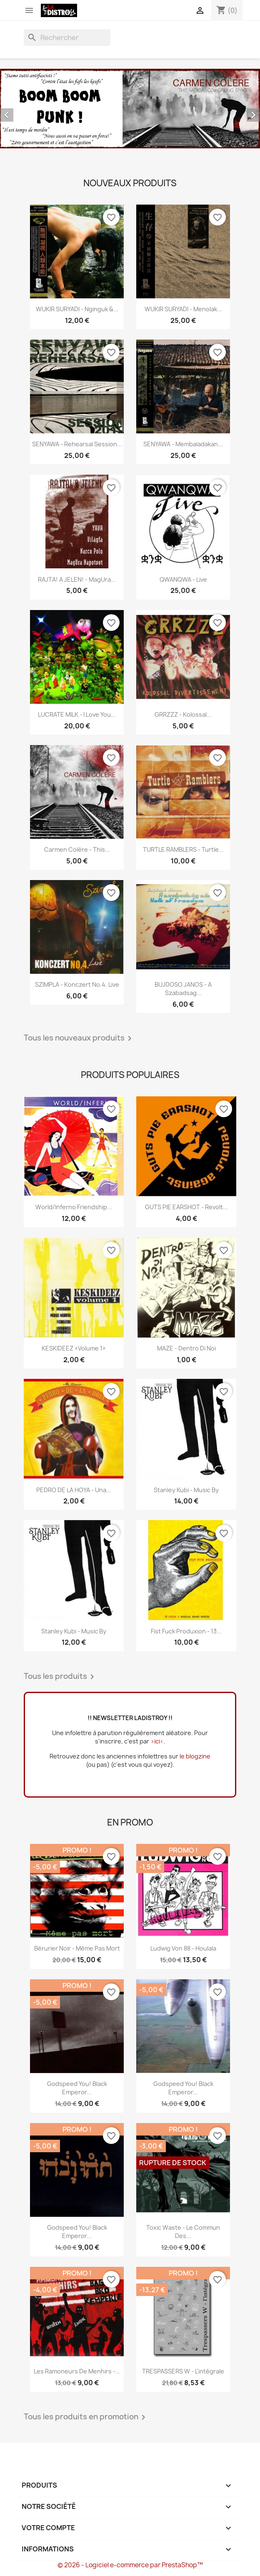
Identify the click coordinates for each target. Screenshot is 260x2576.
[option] (130, 108)
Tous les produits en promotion (86, 2417)
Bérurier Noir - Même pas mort (77, 1948)
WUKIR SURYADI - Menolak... (183, 309)
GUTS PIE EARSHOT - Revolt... (186, 1207)
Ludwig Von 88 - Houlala (183, 1948)
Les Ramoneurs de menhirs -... (77, 2371)
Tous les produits (60, 1677)
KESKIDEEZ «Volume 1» (74, 1348)
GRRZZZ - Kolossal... (183, 714)
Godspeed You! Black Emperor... (77, 2088)
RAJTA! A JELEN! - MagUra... (77, 579)
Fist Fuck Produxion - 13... (186, 1631)
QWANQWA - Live (183, 579)
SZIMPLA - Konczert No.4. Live (77, 984)
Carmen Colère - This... (77, 849)
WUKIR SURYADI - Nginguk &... (77, 309)
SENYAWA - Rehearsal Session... (77, 444)
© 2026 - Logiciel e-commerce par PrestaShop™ (130, 2565)
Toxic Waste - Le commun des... (183, 2231)
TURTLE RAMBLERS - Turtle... (183, 849)
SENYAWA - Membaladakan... (183, 444)
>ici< (157, 1741)
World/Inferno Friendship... (73, 1207)
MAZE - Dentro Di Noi (186, 1348)
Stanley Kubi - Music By (186, 1490)
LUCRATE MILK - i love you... (77, 714)
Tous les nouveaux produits (79, 1038)
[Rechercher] (67, 37)
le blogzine (195, 1756)
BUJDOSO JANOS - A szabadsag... (183, 988)
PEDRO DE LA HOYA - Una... (73, 1490)
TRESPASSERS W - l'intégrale (183, 2371)
